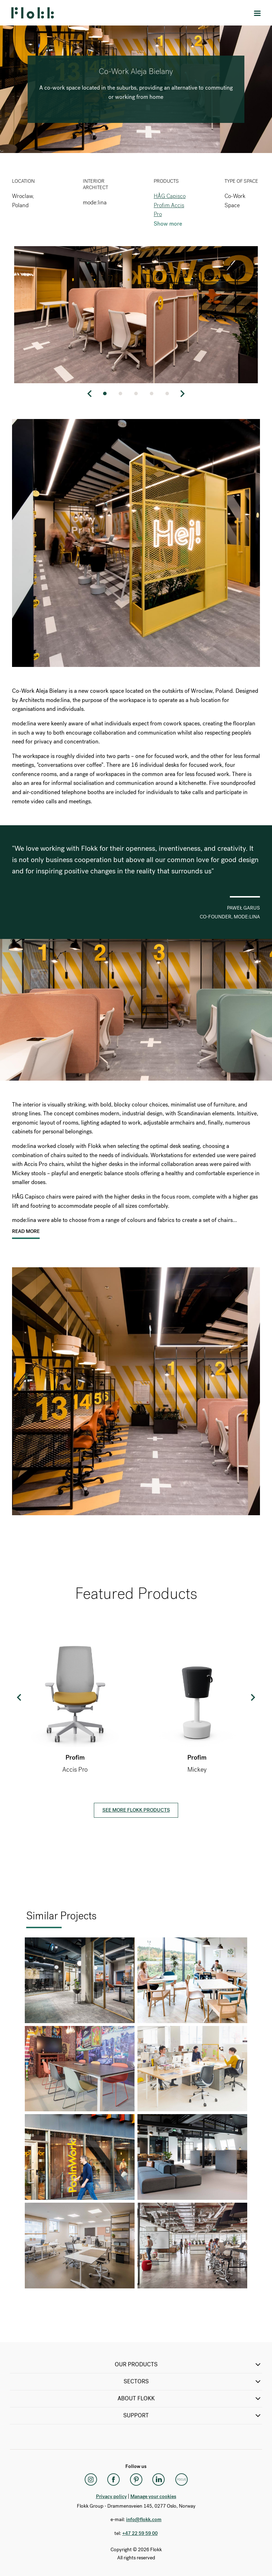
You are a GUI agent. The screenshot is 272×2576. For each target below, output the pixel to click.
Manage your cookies (153, 2496)
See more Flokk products (136, 1810)
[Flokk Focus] (181, 2479)
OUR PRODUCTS (188, 2364)
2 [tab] (120, 393)
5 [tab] (167, 393)
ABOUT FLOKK (190, 2398)
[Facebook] (113, 2479)
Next (182, 393)
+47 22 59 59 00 (140, 2533)
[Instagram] (90, 2479)
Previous (90, 393)
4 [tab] (151, 393)
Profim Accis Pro (169, 210)
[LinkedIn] (158, 2479)
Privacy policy (111, 2496)
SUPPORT (192, 2415)
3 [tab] (136, 393)
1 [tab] (105, 393)
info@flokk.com (144, 2519)
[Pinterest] (136, 2479)
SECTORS (193, 2381)
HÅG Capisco (170, 196)
